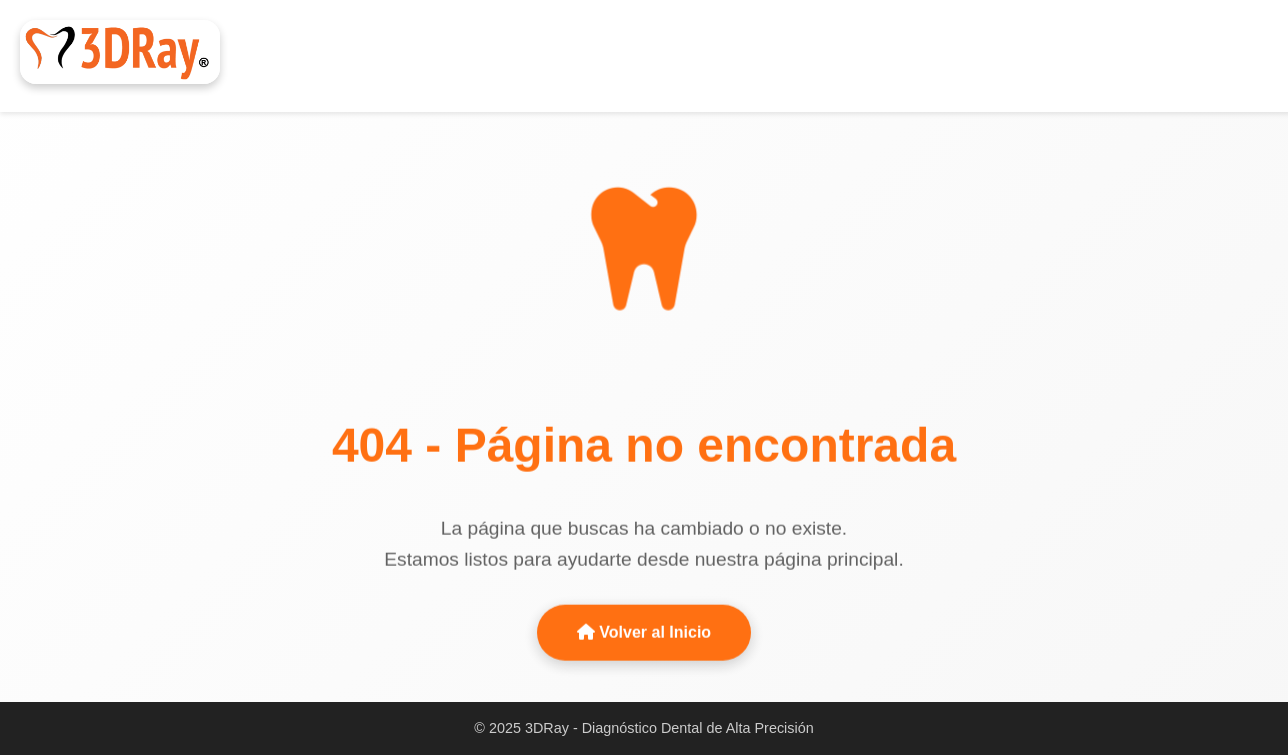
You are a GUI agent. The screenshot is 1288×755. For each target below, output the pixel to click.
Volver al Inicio (644, 631)
